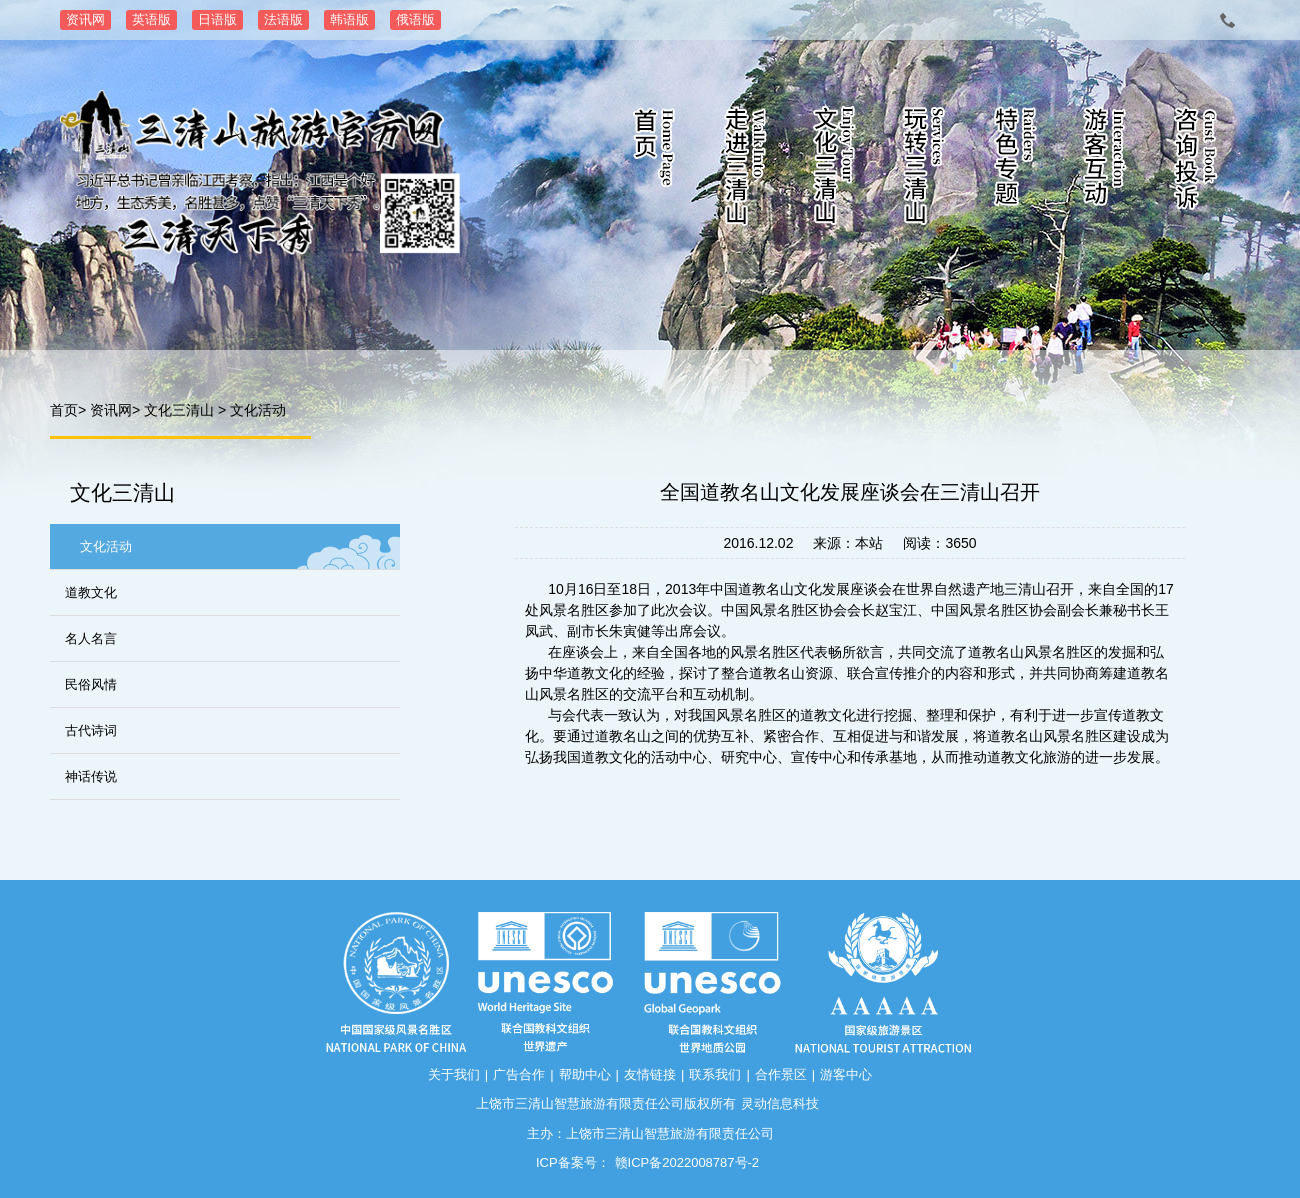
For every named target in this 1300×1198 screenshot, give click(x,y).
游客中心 (846, 1074)
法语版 (283, 19)
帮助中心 (585, 1074)
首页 (655, 170)
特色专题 (1015, 170)
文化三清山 (835, 170)
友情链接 (650, 1074)
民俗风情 (91, 684)
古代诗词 (91, 730)
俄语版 (415, 19)
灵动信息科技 (780, 1103)
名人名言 (91, 638)
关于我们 (454, 1074)
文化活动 (258, 410)
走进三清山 (745, 170)
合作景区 (781, 1074)
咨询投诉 (1195, 170)
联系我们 (715, 1074)
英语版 (151, 19)
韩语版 (349, 19)
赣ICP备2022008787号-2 (687, 1162)
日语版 (217, 19)
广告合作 (519, 1074)
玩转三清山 (925, 170)
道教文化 (91, 592)
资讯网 (85, 19)
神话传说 (91, 776)
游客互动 (1105, 170)
